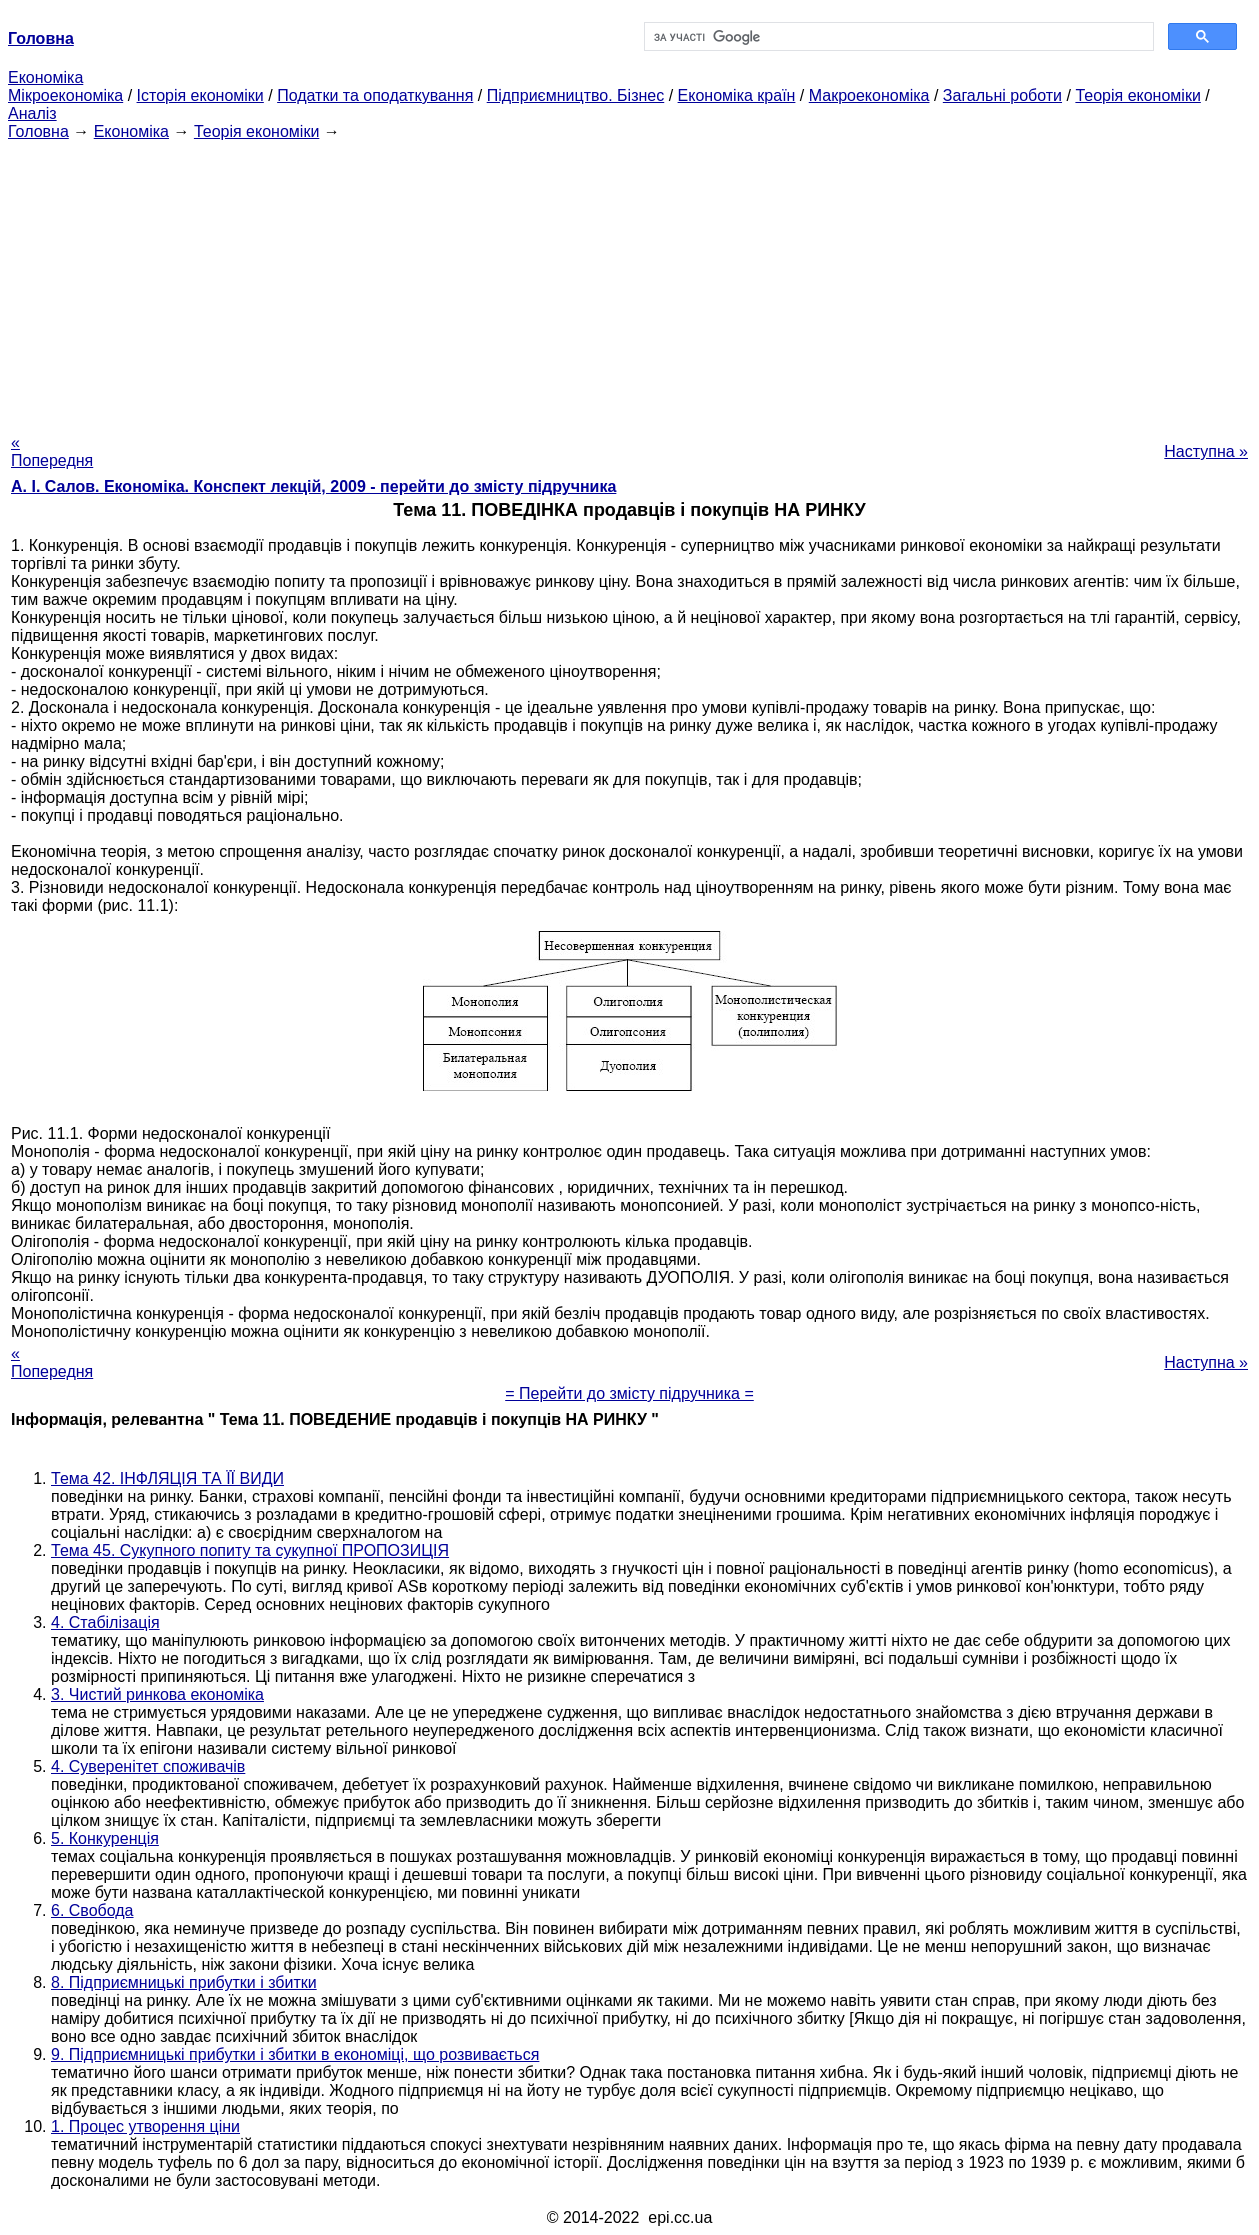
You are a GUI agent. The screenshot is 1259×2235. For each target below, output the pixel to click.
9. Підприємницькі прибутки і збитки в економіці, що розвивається (295, 2054)
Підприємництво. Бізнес (576, 95)
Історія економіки (200, 95)
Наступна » (1206, 451)
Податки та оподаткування (375, 95)
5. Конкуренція (105, 1838)
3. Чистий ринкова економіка (157, 1694)
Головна (38, 131)
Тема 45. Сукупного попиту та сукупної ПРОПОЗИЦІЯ (250, 1550)
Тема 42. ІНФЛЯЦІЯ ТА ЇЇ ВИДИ (167, 1478)
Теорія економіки (1137, 95)
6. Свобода (92, 1910)
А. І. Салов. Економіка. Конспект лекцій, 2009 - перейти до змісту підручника (313, 486)
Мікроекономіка (65, 95)
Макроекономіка (869, 95)
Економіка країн (737, 95)
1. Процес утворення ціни (145, 2126)
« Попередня (52, 451)
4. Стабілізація (105, 1622)
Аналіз (32, 113)
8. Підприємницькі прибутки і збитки (184, 1982)
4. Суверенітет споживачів (148, 1766)
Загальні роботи (1002, 95)
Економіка (45, 77)
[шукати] (897, 37)
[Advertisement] (630, 281)
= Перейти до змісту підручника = (629, 1393)
